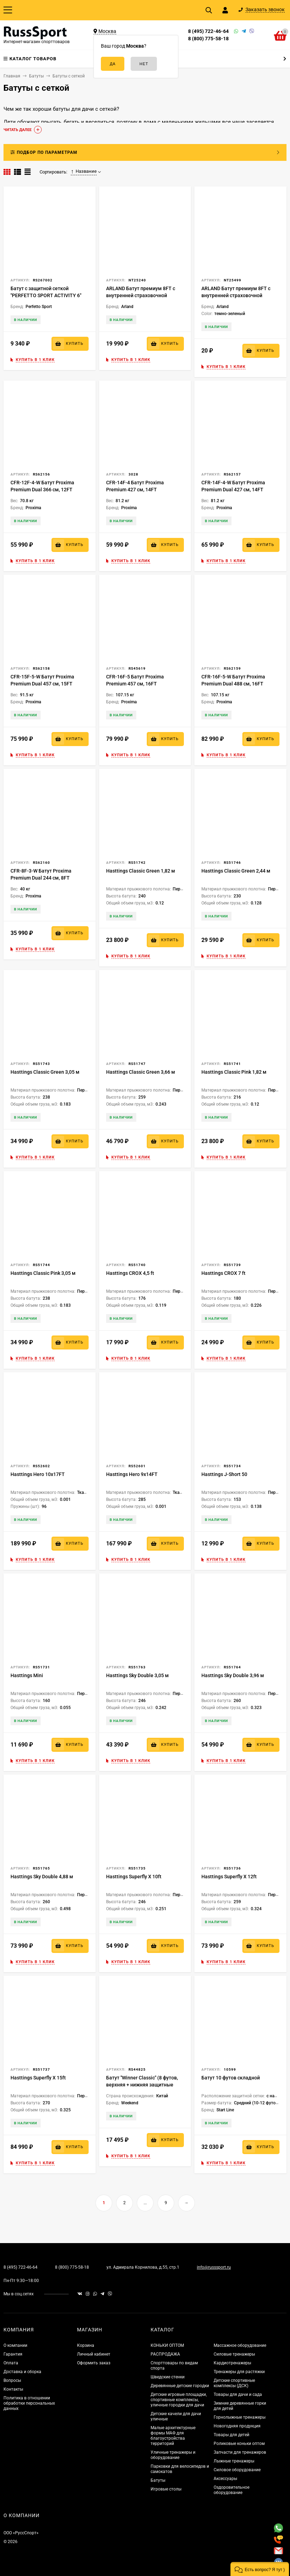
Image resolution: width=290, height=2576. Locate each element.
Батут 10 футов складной (230, 2077)
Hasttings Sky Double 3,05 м (137, 1675)
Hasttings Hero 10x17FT (38, 1474)
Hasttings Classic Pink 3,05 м (43, 1273)
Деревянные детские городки (180, 2385)
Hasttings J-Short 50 (224, 1474)
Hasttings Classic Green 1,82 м (140, 871)
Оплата (11, 2362)
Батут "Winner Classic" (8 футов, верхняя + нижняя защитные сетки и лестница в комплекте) (142, 2085)
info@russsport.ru (214, 2267)
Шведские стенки (168, 2377)
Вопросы (12, 2380)
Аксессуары (225, 2478)
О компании (15, 2345)
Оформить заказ (93, 2362)
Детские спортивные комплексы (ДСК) (234, 2383)
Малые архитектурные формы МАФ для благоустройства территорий (173, 2435)
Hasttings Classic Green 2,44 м (235, 871)
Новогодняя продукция (237, 2426)
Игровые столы (166, 2489)
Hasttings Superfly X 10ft (133, 1876)
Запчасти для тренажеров (240, 2452)
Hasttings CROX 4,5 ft (130, 1273)
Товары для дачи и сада (238, 2394)
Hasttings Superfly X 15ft (38, 2077)
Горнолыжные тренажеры (239, 2417)
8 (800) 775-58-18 (208, 38)
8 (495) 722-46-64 (208, 31)
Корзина (85, 2345)
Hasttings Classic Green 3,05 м (45, 1072)
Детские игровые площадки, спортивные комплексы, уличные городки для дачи (179, 2399)
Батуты (158, 2480)
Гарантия (13, 2354)
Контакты (13, 2389)
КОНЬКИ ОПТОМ (167, 2345)
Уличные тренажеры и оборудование (173, 2455)
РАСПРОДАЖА (165, 2354)
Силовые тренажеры (234, 2354)
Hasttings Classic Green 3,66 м (140, 1072)
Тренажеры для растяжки (239, 2371)
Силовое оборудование (237, 2469)
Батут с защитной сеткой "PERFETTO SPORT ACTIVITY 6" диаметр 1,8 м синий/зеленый (46, 295)
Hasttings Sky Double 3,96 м (232, 1675)
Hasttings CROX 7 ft (223, 1273)
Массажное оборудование (240, 2345)
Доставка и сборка (22, 2371)
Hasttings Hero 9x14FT (132, 1474)
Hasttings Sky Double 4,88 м (42, 1876)
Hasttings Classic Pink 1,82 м (234, 1072)
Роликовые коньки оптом (239, 2443)
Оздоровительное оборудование (231, 2490)
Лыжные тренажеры (234, 2461)
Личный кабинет (93, 2354)
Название (84, 171)
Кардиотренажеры (232, 2362)
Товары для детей (231, 2434)
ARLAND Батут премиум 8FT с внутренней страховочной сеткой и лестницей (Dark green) (143, 295)
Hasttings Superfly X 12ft (229, 1876)
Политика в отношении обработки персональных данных (29, 2403)
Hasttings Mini (27, 1675)
